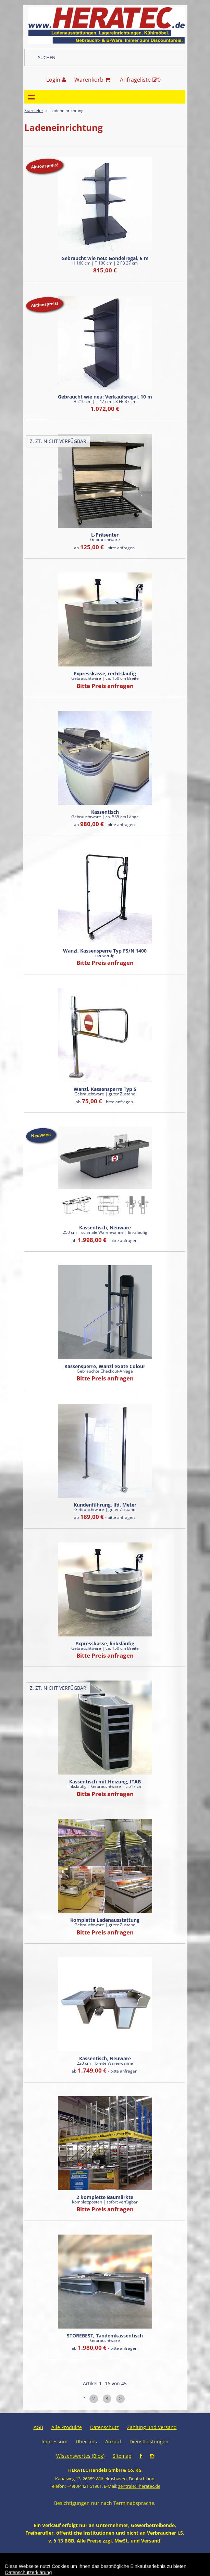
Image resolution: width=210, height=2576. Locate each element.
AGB (38, 2427)
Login (56, 79)
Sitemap (122, 2456)
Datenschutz (104, 2427)
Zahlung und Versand (152, 2427)
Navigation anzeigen (31, 97)
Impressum (54, 2441)
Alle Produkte (66, 2427)
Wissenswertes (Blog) (80, 2456)
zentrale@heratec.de (139, 2486)
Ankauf (113, 2441)
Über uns (86, 2441)
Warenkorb (92, 79)
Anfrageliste (140, 79)
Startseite (33, 110)
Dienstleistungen (149, 2441)
